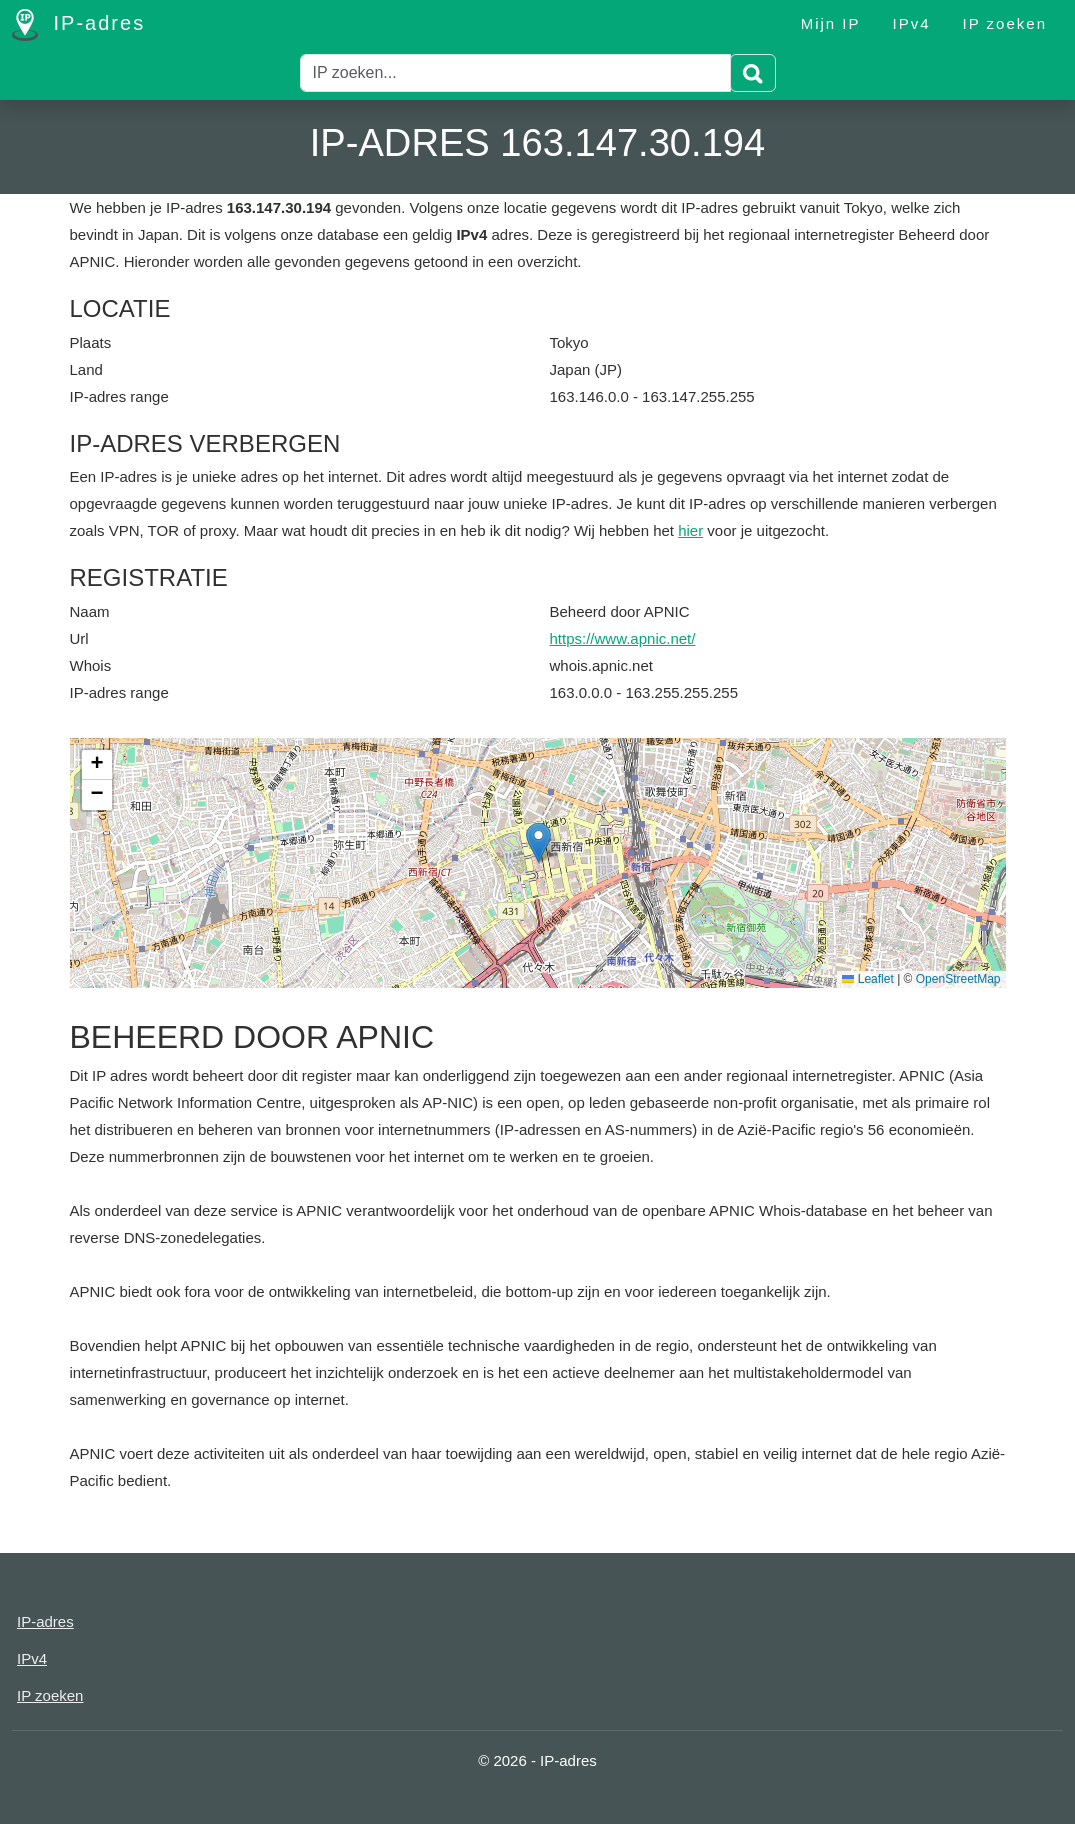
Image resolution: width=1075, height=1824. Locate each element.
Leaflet (867, 979)
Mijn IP (831, 23)
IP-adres (78, 25)
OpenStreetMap (958, 979)
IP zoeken (1005, 23)
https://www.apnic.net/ (623, 638)
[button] (538, 842)
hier (690, 530)
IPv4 (912, 23)
